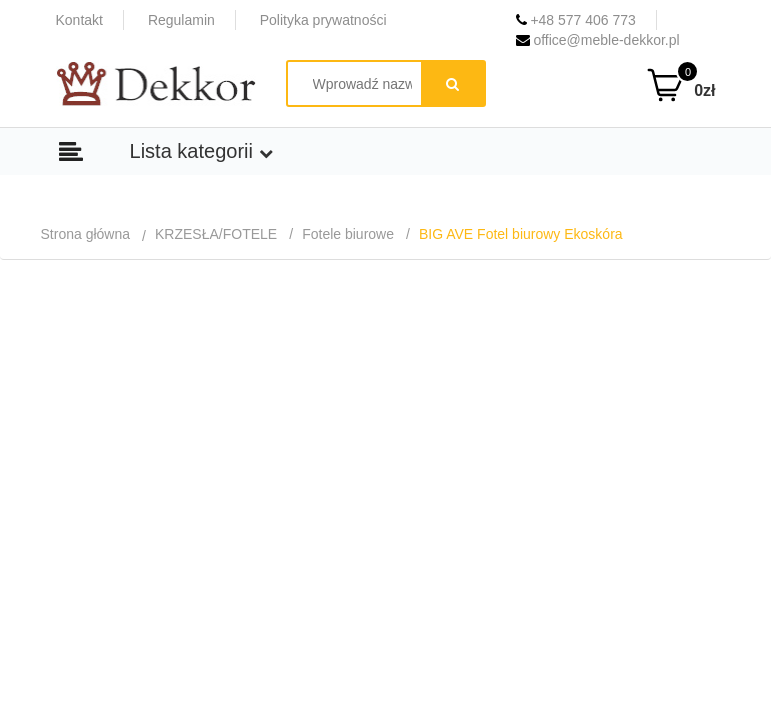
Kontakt (79, 20)
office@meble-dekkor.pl (598, 40)
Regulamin (181, 20)
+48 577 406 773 (576, 20)
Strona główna (86, 234)
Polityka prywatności (323, 20)
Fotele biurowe (348, 234)
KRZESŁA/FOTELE (216, 234)
